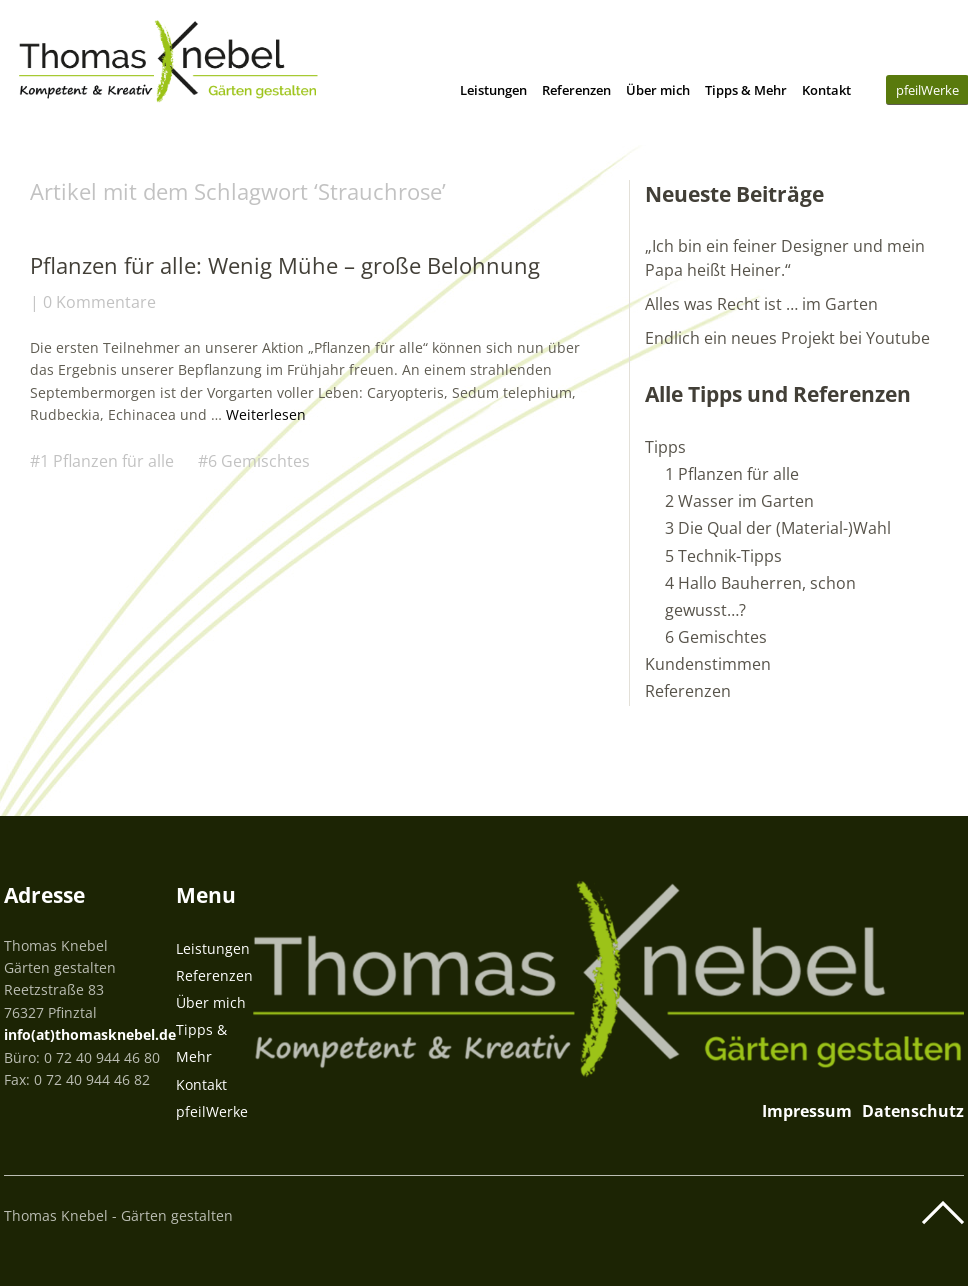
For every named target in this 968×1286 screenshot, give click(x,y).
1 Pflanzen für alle (107, 461)
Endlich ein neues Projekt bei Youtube (787, 338)
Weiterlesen (266, 414)
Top (943, 1213)
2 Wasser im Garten (739, 501)
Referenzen (576, 90)
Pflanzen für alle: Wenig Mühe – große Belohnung (285, 265)
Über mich (658, 90)
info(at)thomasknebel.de (90, 1034)
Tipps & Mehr (746, 90)
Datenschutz (913, 1111)
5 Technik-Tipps (723, 556)
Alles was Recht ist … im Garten (761, 304)
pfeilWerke (212, 1111)
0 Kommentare (99, 302)
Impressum (807, 1111)
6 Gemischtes (259, 461)
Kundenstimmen (708, 664)
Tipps (665, 447)
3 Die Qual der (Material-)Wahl (778, 528)
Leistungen (493, 90)
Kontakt (826, 90)
